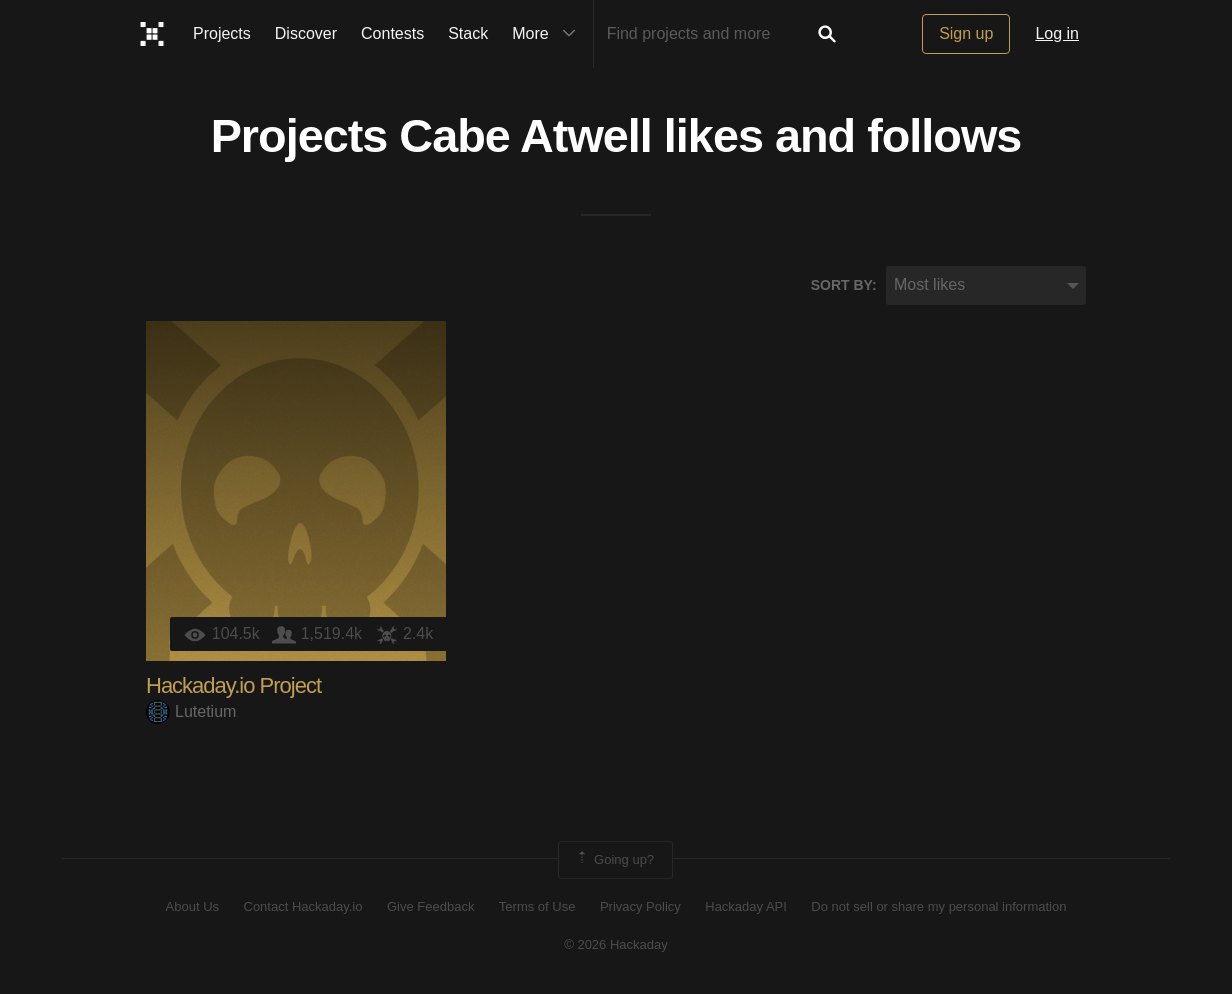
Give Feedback (430, 906)
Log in (1057, 33)
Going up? (614, 860)
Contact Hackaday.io (303, 906)
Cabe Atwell (525, 136)
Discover (306, 33)
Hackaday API (746, 906)
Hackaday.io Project (233, 685)
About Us (192, 906)
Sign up (966, 33)
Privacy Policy (640, 906)
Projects (222, 33)
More (548, 34)
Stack (468, 33)
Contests (392, 33)
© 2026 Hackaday (616, 944)
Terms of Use (537, 906)
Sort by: (844, 285)
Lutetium (191, 711)
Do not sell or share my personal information (938, 906)
